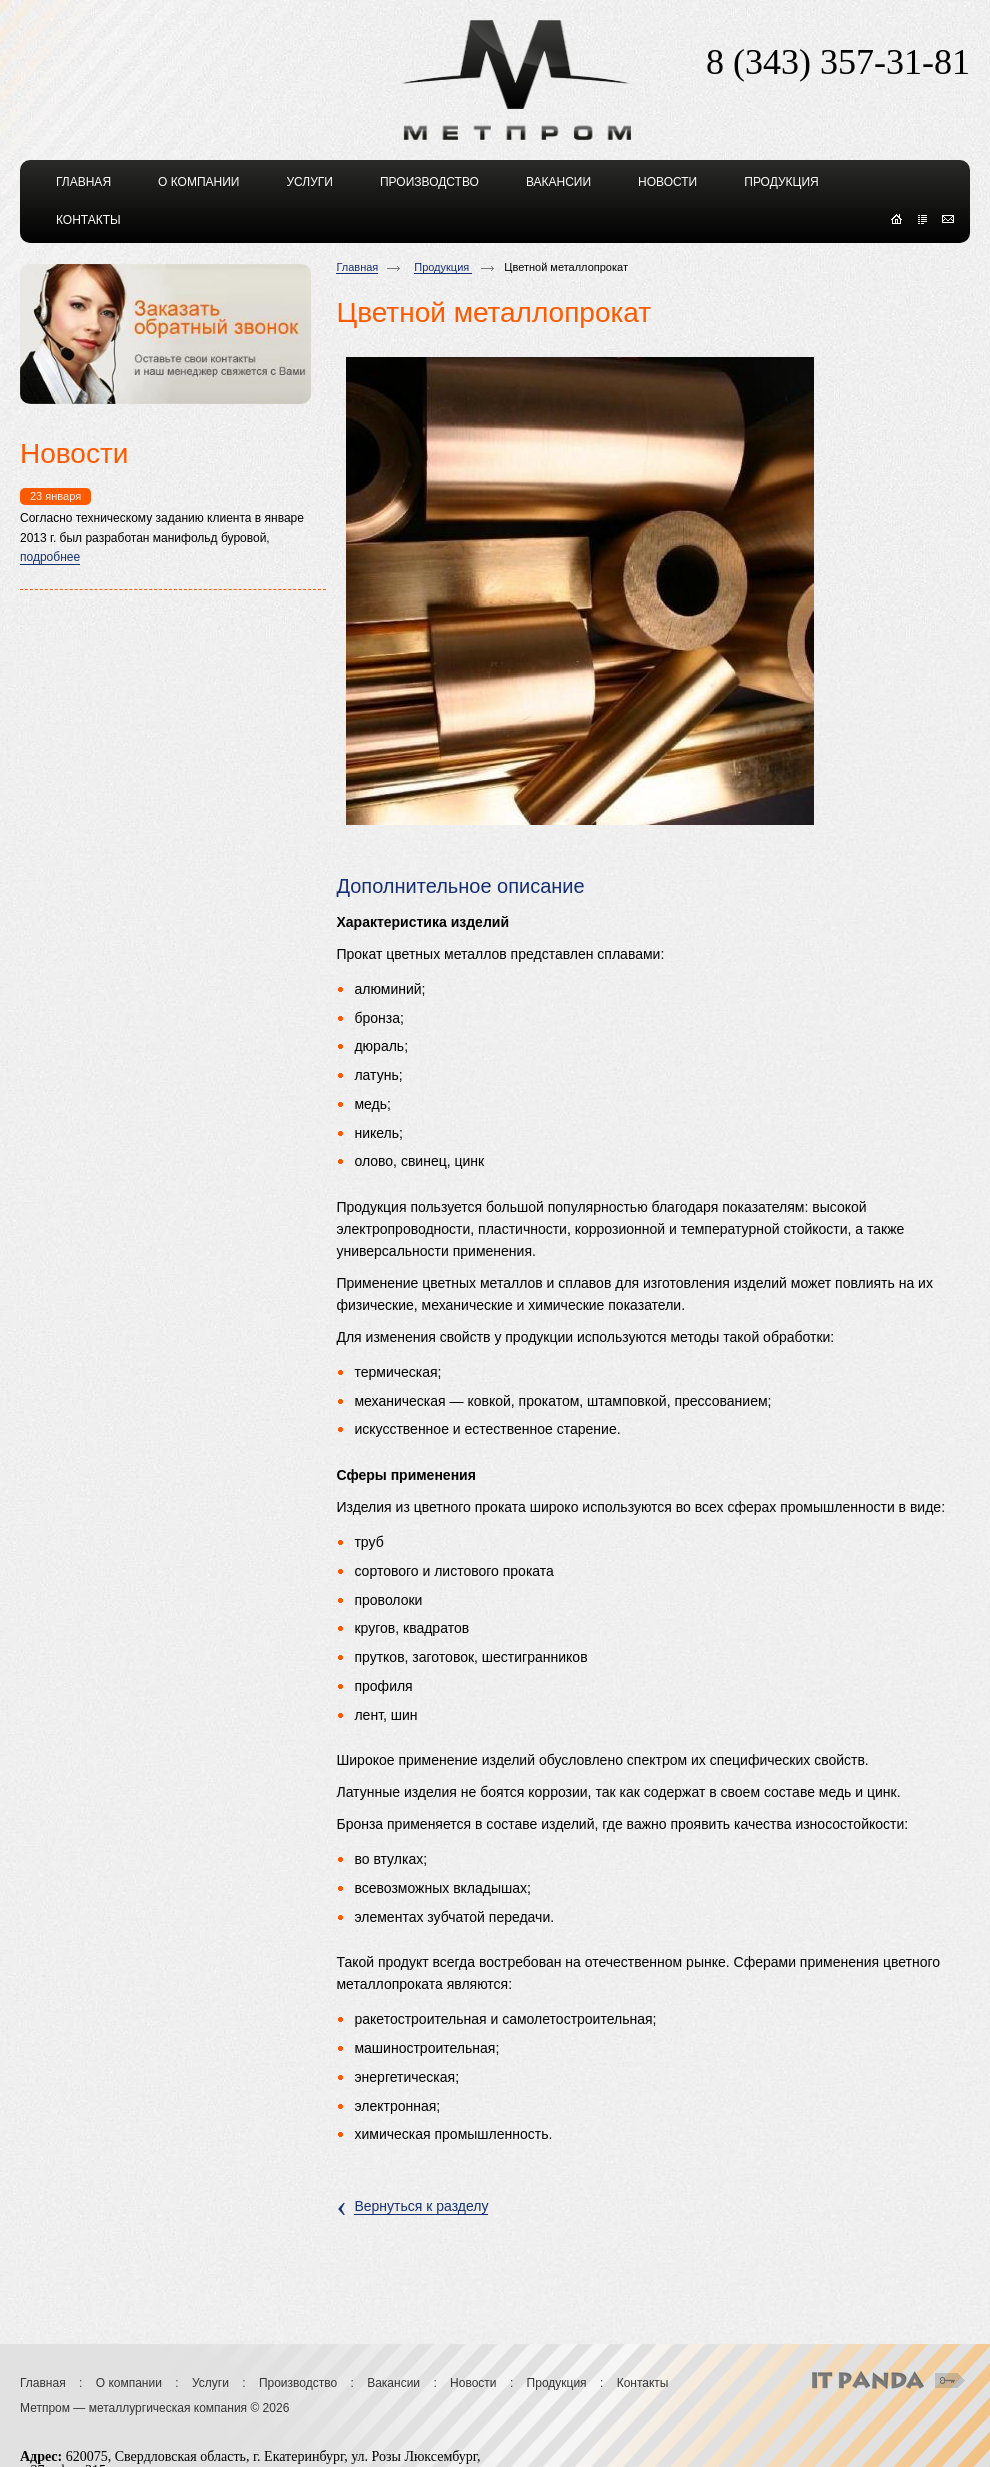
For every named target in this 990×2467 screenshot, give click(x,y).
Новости (473, 2383)
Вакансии (393, 2383)
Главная (357, 267)
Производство (298, 2383)
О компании (129, 2383)
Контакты (643, 2383)
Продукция (443, 267)
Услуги (210, 2383)
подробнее (50, 557)
